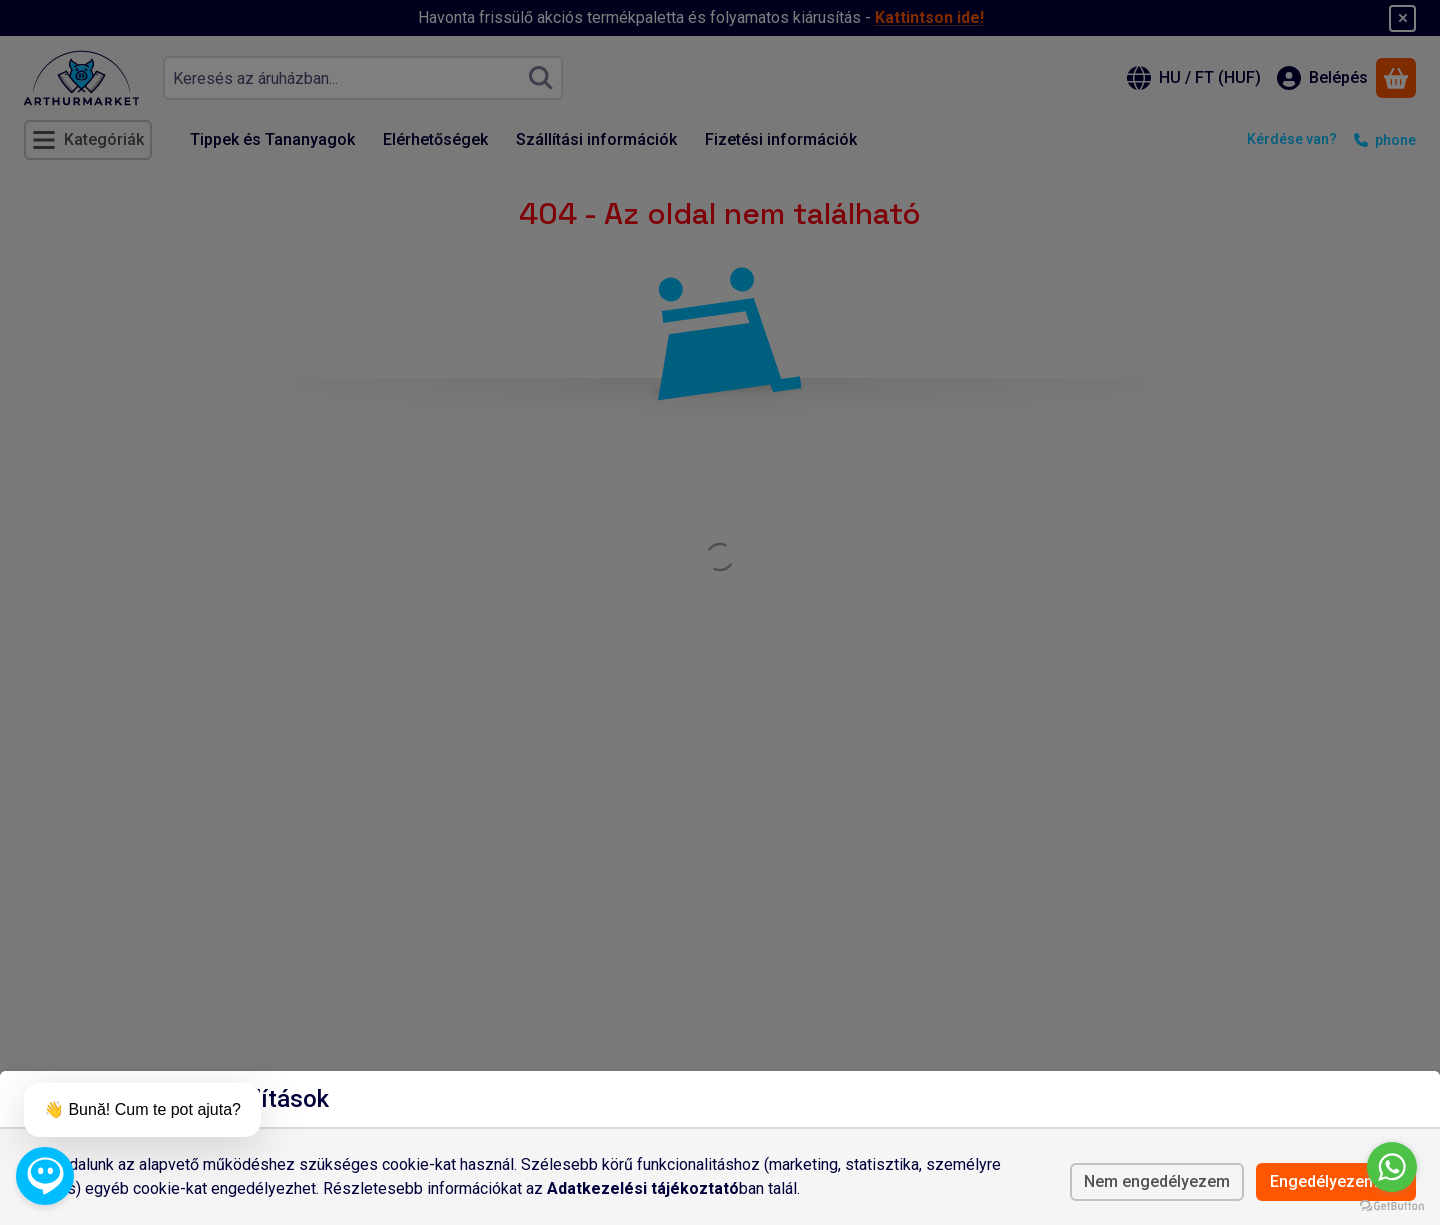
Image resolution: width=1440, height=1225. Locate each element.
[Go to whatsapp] (1392, 1167)
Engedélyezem (1336, 1181)
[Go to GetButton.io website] (1392, 1205)
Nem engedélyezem (1157, 1181)
